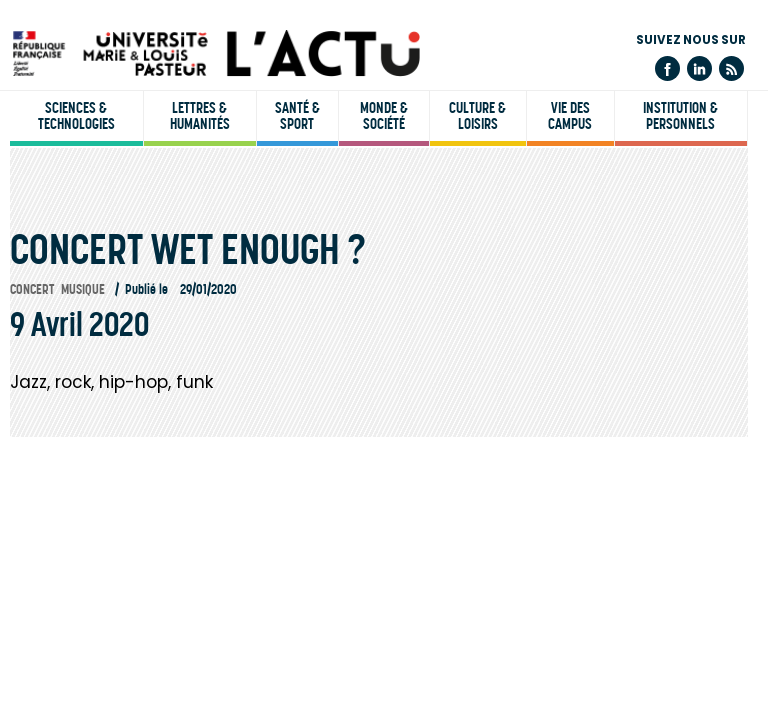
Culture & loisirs (477, 116)
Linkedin (699, 68)
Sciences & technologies (76, 116)
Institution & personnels (680, 116)
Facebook (667, 68)
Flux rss (731, 68)
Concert (32, 289)
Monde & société (384, 116)
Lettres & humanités (200, 116)
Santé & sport (297, 116)
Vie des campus (570, 116)
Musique (83, 289)
